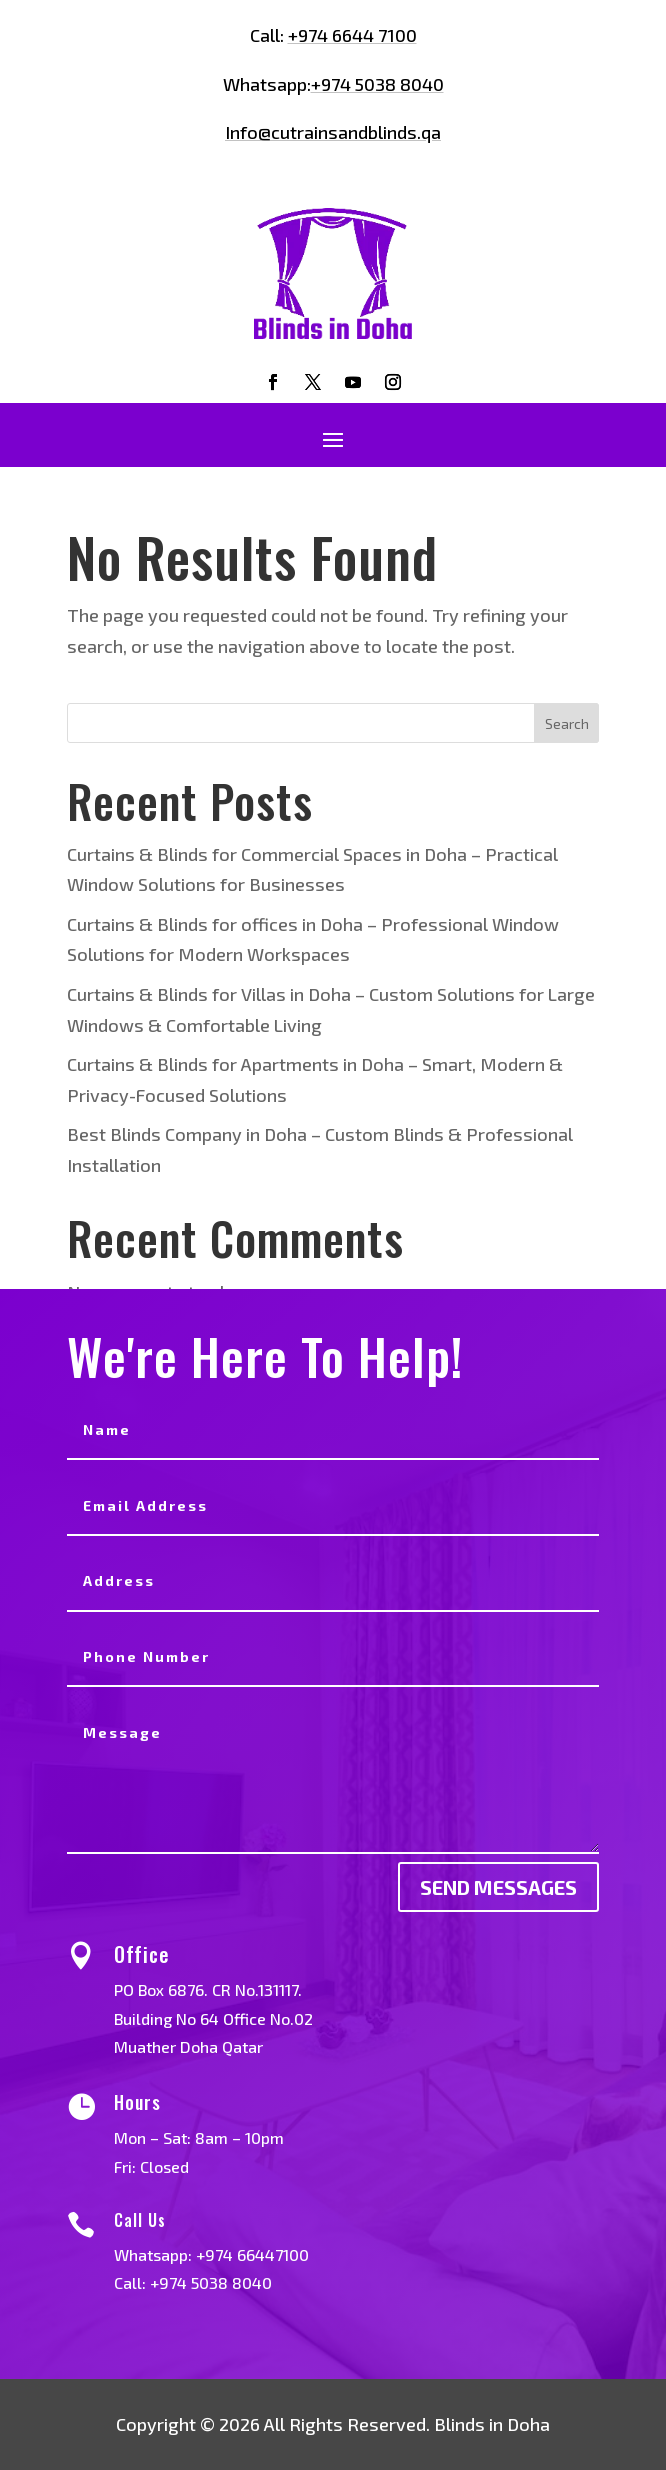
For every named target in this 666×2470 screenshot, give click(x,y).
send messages (498, 1887)
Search (567, 723)
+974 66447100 (276, 2254)
